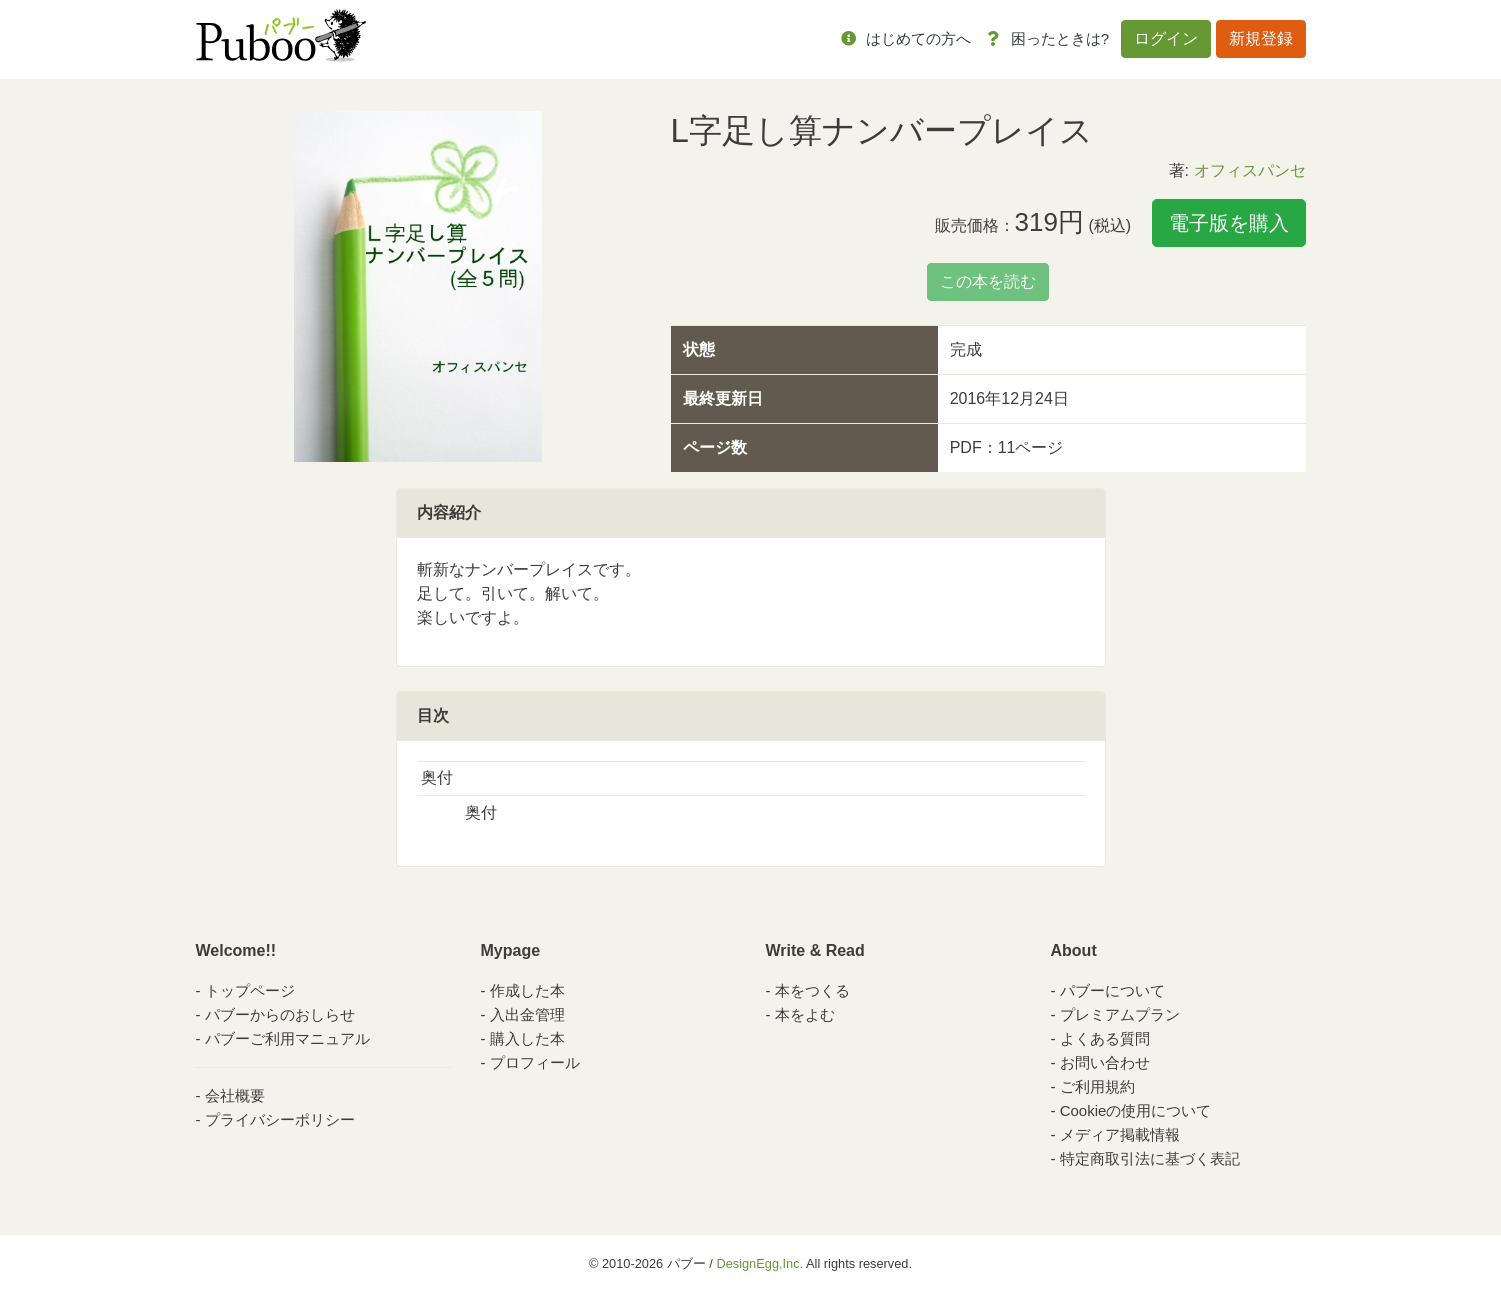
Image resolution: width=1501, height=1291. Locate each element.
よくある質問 (1105, 1038)
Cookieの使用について (1136, 1110)
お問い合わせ (1105, 1062)
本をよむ (805, 1014)
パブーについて (1112, 990)
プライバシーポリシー (280, 1119)
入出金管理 (527, 1014)
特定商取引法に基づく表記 (1150, 1158)
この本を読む (988, 281)
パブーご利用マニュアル (287, 1038)
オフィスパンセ (1250, 170)
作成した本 (527, 990)
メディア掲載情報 (1120, 1134)
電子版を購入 (1229, 223)
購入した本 (527, 1038)
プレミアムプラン (1120, 1014)
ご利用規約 (1097, 1086)
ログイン (1166, 38)
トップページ (250, 990)
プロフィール (535, 1062)
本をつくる (812, 990)
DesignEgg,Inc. (759, 1263)
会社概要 (235, 1095)
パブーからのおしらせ (280, 1014)
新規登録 (1261, 38)
